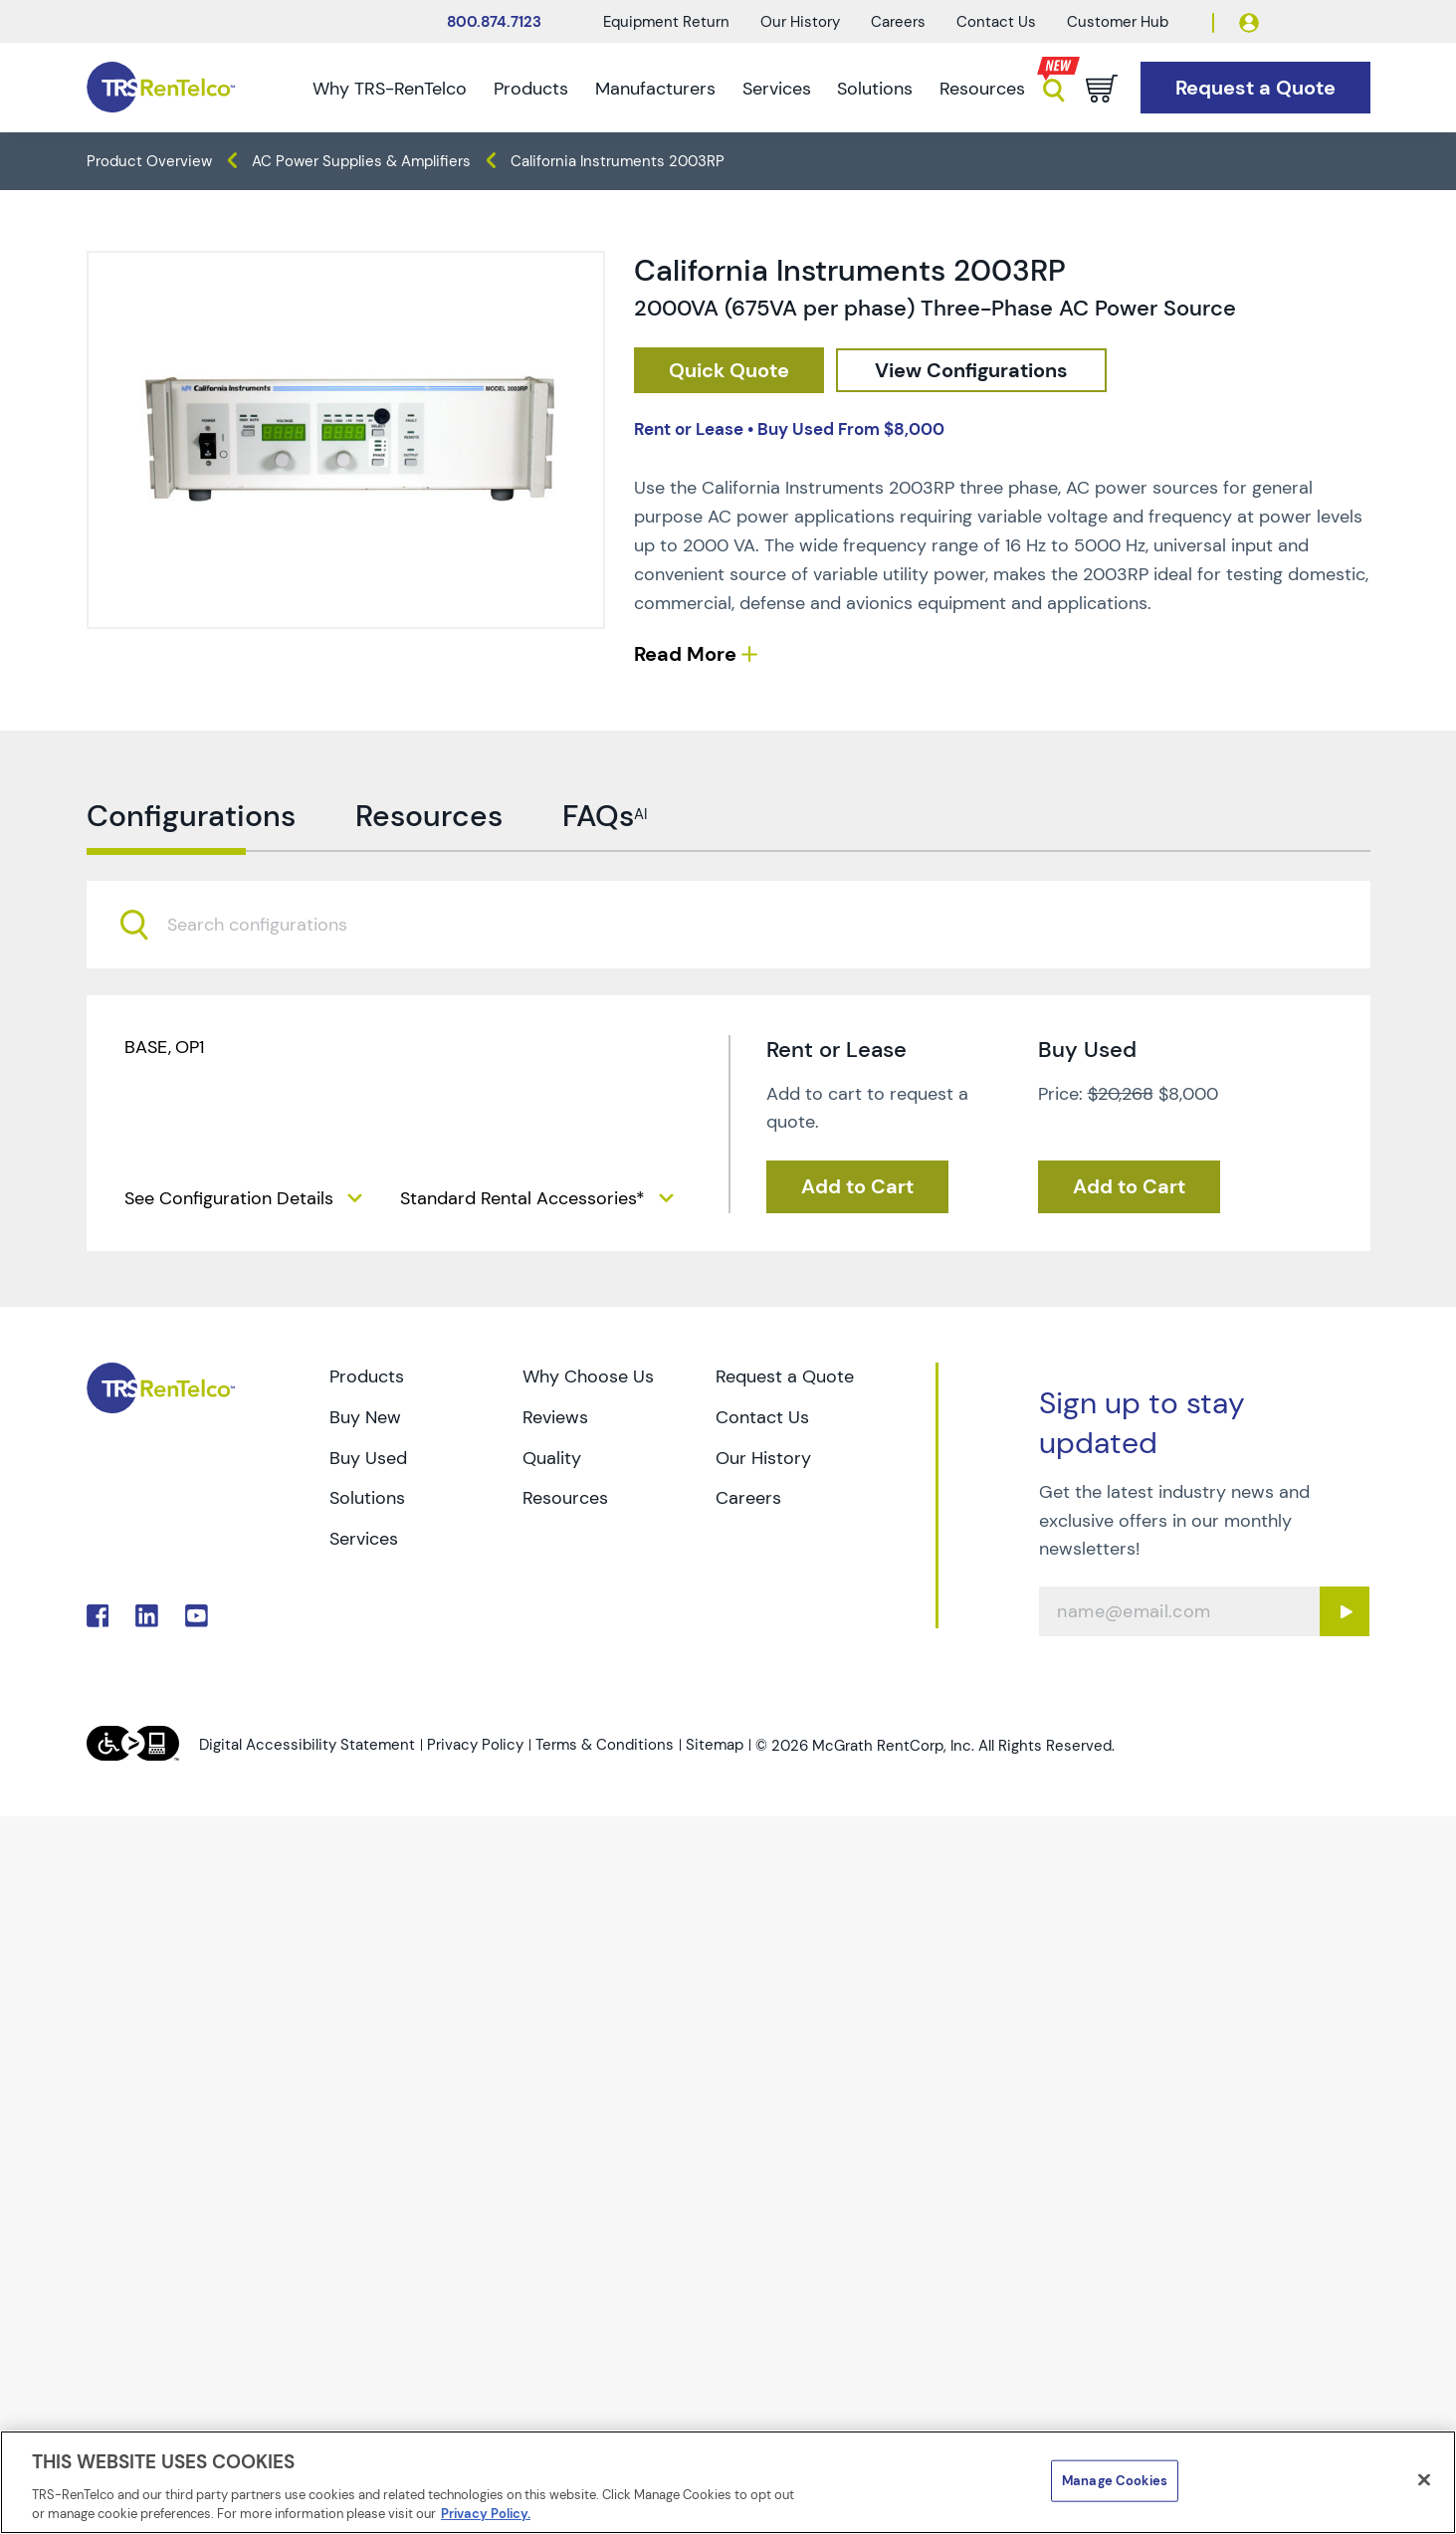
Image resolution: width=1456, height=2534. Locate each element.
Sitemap (714, 1746)
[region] (728, 2482)
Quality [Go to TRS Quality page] (551, 1458)
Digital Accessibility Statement (307, 1746)
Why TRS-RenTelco (389, 89)
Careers (898, 22)
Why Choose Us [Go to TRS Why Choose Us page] (588, 1376)
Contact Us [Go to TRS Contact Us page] (762, 1417)
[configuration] (974, 370)
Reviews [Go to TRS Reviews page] (555, 1417)
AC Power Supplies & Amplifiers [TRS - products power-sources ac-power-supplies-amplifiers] (361, 161)
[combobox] (728, 984)
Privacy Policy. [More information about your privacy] (485, 2513)
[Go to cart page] (1102, 89)
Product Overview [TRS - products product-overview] (149, 161)
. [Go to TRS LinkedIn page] (146, 1616)
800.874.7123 (494, 22)
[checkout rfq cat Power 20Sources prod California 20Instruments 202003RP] (729, 370)
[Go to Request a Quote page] (1255, 88)
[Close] (1424, 2480)
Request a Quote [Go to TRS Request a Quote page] (785, 1376)
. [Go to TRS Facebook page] (98, 1616)
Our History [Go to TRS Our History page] (763, 1458)
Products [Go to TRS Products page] (366, 1376)
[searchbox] (269, 985)
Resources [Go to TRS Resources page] (565, 1499)
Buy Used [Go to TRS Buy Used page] (368, 1458)
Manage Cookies (1114, 2480)
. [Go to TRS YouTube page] (196, 1616)
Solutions (875, 89)
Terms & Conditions (604, 1746)
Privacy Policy (475, 1746)
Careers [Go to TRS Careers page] (748, 1499)
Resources (982, 89)
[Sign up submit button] (1344, 1612)
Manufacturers (655, 89)
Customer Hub (1117, 22)
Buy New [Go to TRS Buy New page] (365, 1417)
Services (776, 89)
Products (531, 89)
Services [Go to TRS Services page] (363, 1540)
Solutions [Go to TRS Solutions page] (367, 1499)
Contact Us (996, 22)
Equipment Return (666, 22)
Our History (800, 22)
